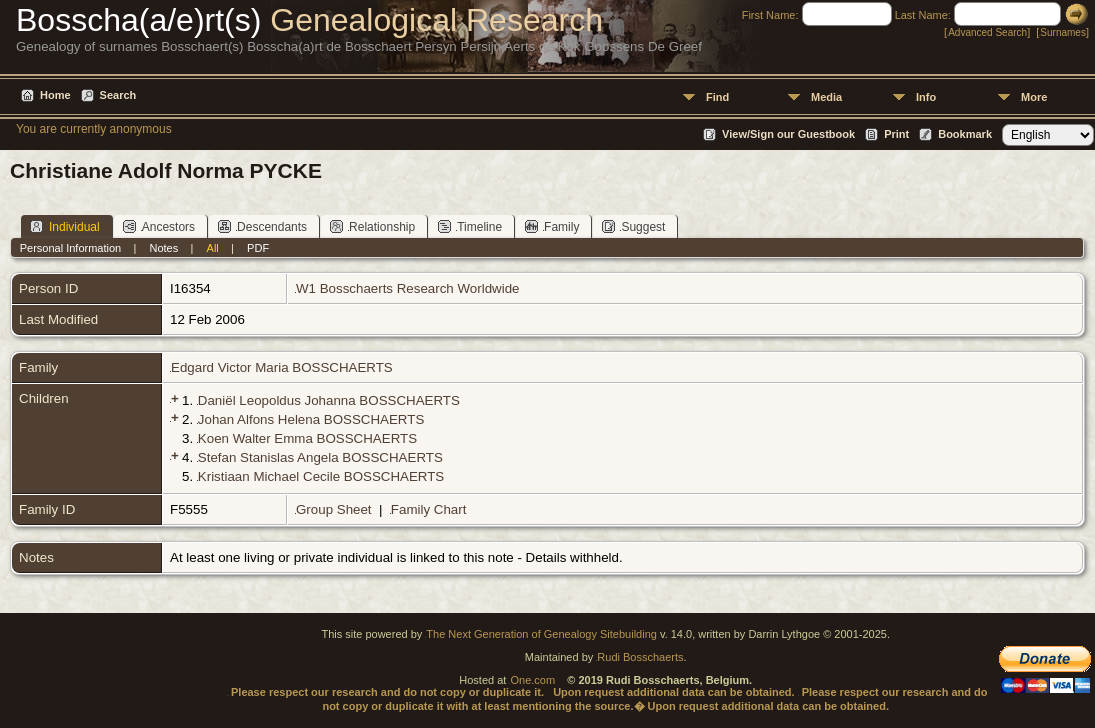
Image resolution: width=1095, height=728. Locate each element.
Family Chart (429, 509)
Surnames (1063, 32)
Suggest (633, 226)
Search (118, 95)
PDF (258, 248)
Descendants (262, 226)
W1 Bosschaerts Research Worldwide (407, 288)
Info (926, 97)
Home (55, 95)
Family (552, 226)
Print (896, 134)
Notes (164, 248)
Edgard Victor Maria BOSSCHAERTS (282, 367)
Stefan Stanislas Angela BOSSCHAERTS (320, 457)
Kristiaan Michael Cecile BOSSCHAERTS (321, 476)
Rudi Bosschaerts (640, 657)
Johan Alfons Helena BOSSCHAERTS (311, 419)
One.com (532, 680)
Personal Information (71, 248)
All (213, 248)
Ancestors (159, 226)
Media (826, 97)
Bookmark (965, 134)
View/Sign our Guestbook (788, 134)
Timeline (470, 226)
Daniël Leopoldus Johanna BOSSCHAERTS (329, 400)
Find (717, 97)
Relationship (372, 226)
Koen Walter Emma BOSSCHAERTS (307, 438)
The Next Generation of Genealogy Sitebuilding (541, 634)
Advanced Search (987, 32)
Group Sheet (334, 509)
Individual (65, 226)
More (1034, 97)
